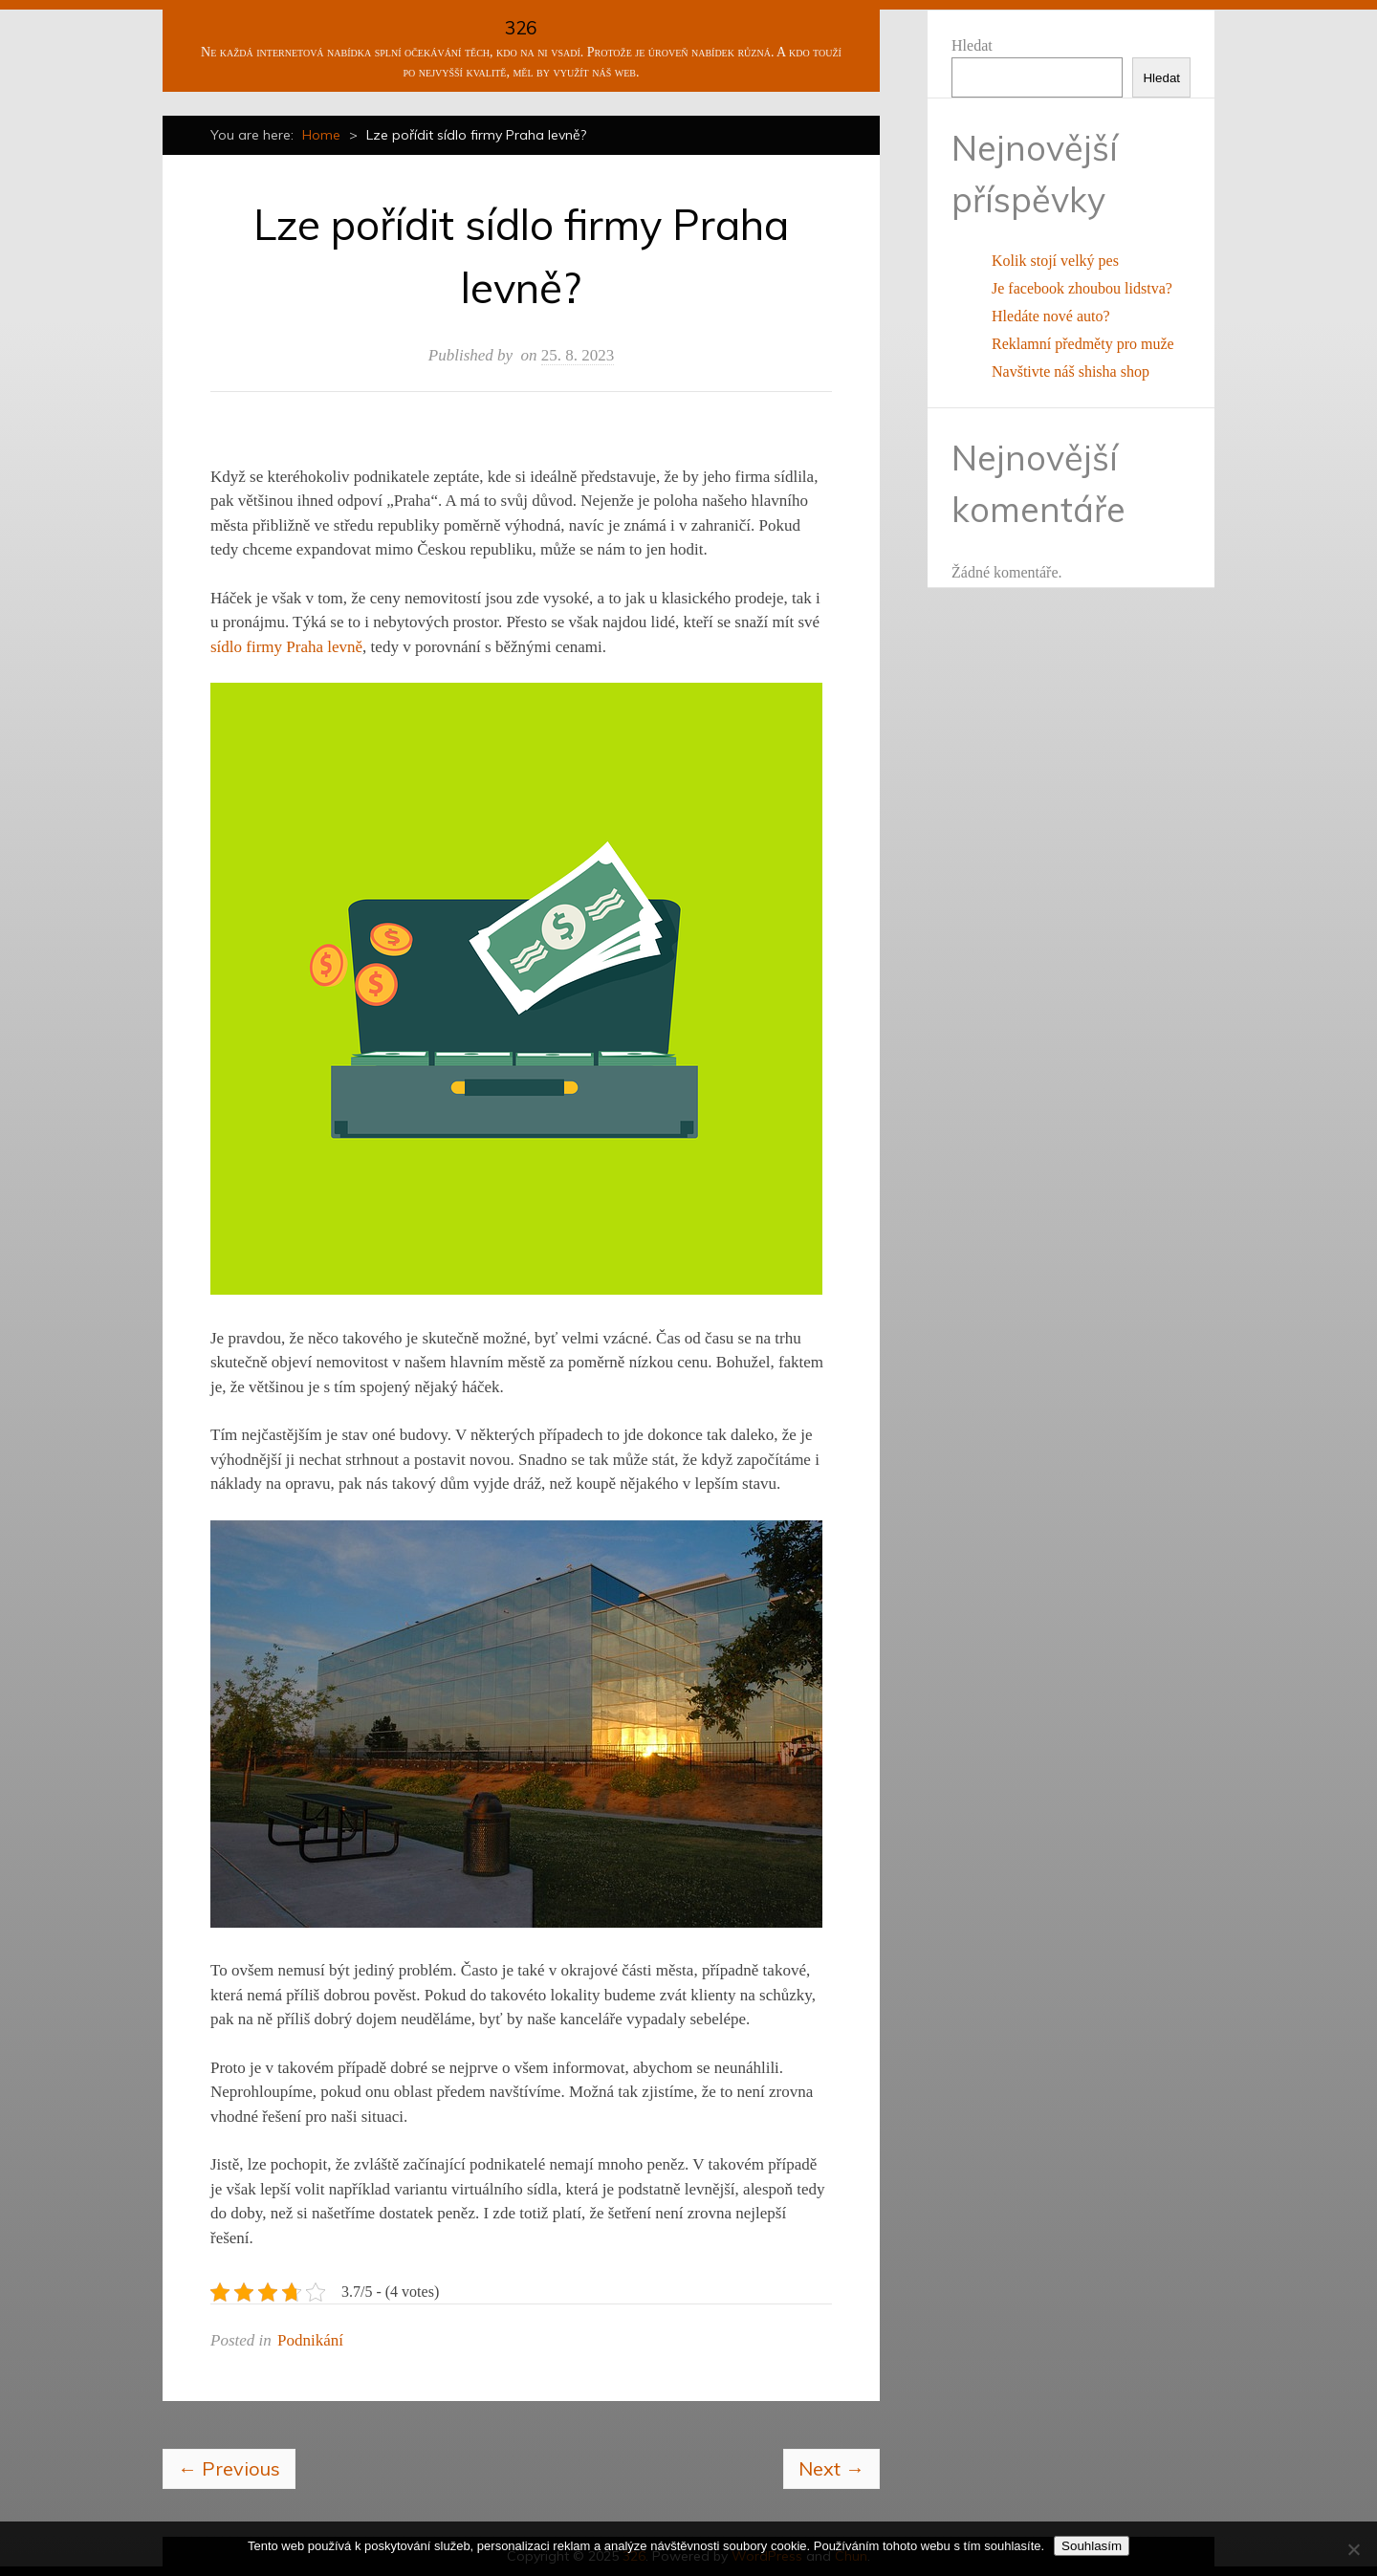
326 (520, 27)
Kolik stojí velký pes (1055, 260)
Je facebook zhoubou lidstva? (1082, 288)
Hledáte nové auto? (1051, 316)
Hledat (972, 45)
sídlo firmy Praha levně (286, 647)
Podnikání (310, 2340)
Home (321, 134)
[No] (1353, 2549)
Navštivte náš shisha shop (1070, 371)
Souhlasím (1091, 2546)
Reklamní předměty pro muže (1083, 344)
